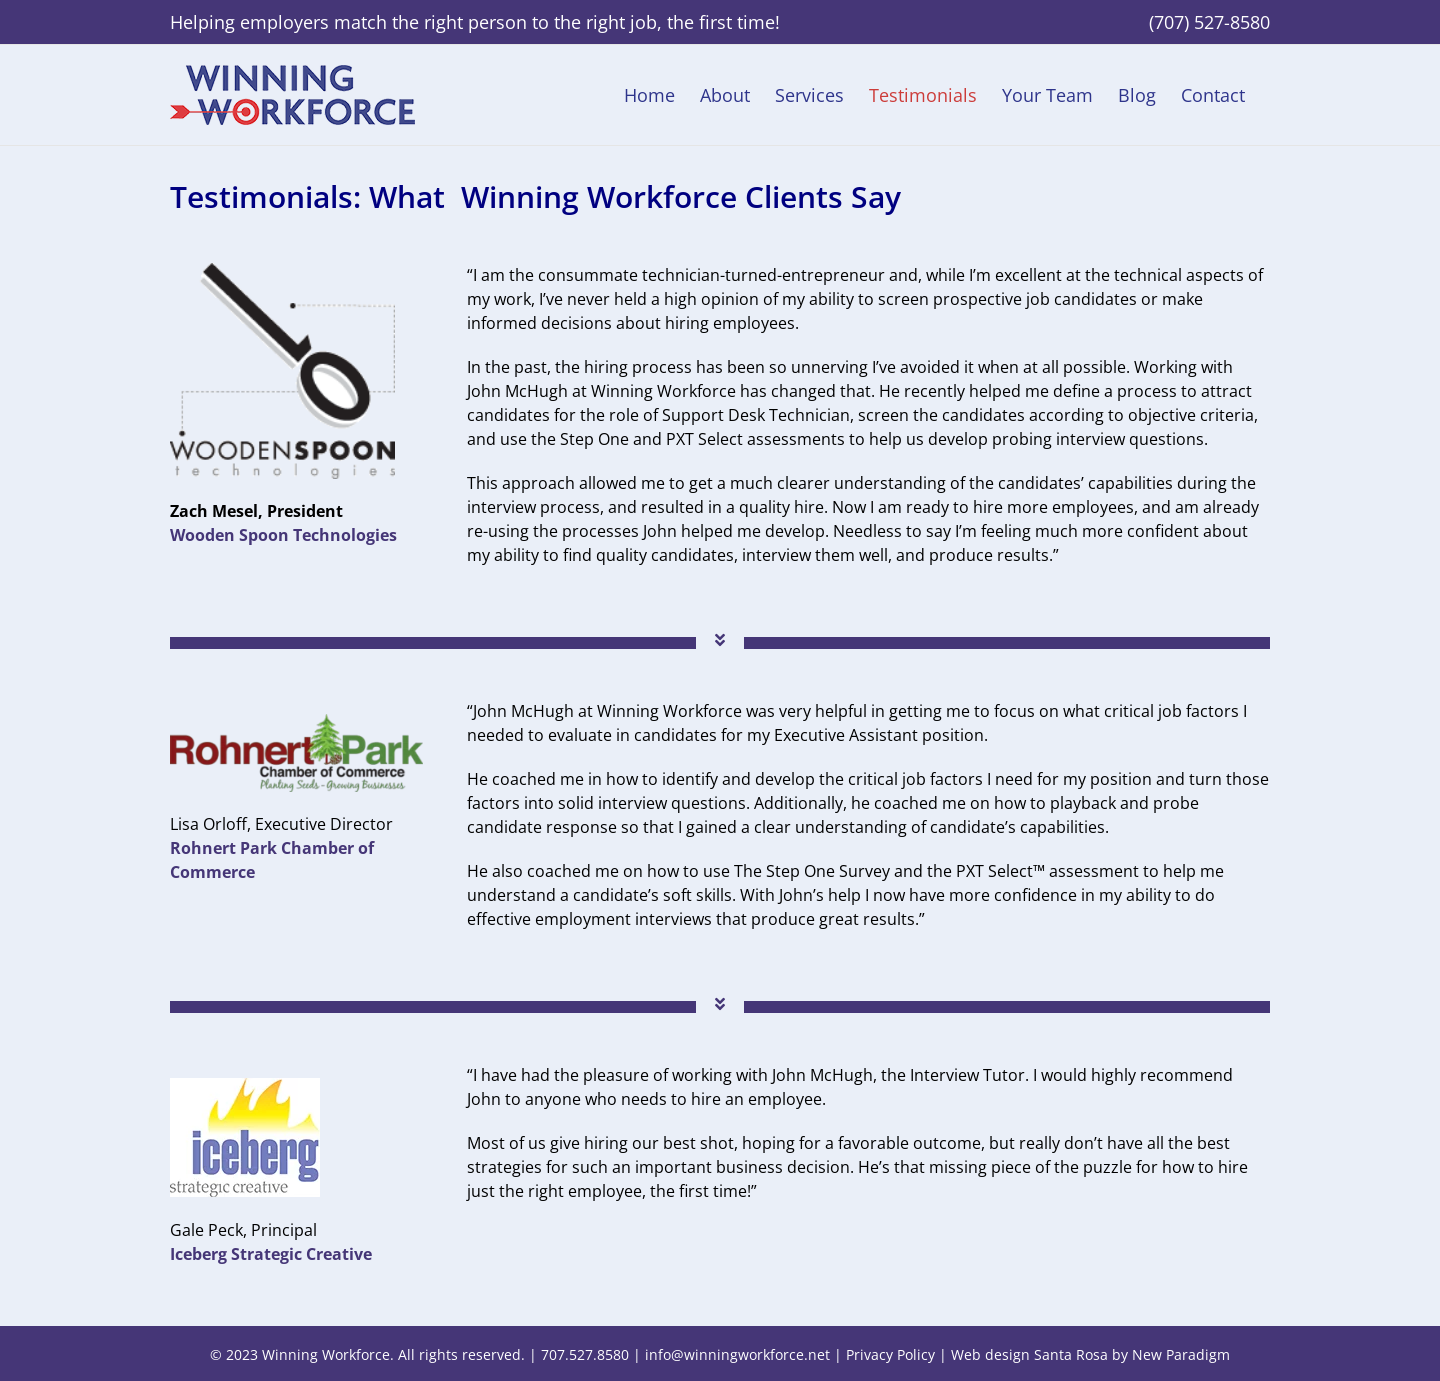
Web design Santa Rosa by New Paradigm (1090, 1354)
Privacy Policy (890, 1354)
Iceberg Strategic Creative (271, 1254)
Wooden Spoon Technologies (283, 535)
